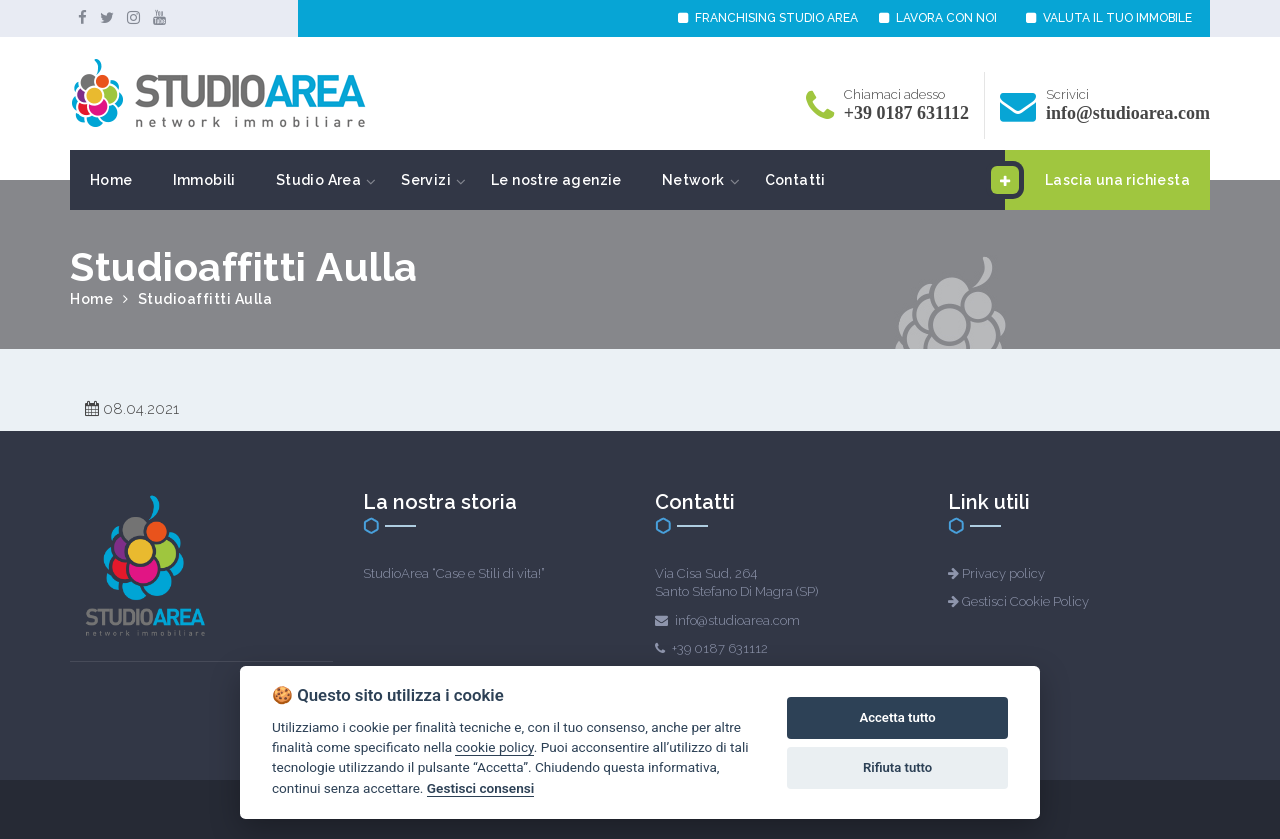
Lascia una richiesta (1097, 180)
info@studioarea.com (1128, 113)
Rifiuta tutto (897, 767)
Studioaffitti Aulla (205, 299)
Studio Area (318, 180)
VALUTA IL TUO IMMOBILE (1109, 18)
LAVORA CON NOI (938, 18)
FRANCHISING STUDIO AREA (768, 18)
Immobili (204, 180)
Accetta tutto (897, 717)
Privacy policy (1003, 573)
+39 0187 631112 (906, 113)
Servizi (426, 180)
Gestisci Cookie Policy (1025, 601)
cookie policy (494, 747)
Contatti (795, 180)
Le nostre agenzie (556, 180)
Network (693, 180)
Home (111, 180)
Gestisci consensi (480, 788)
